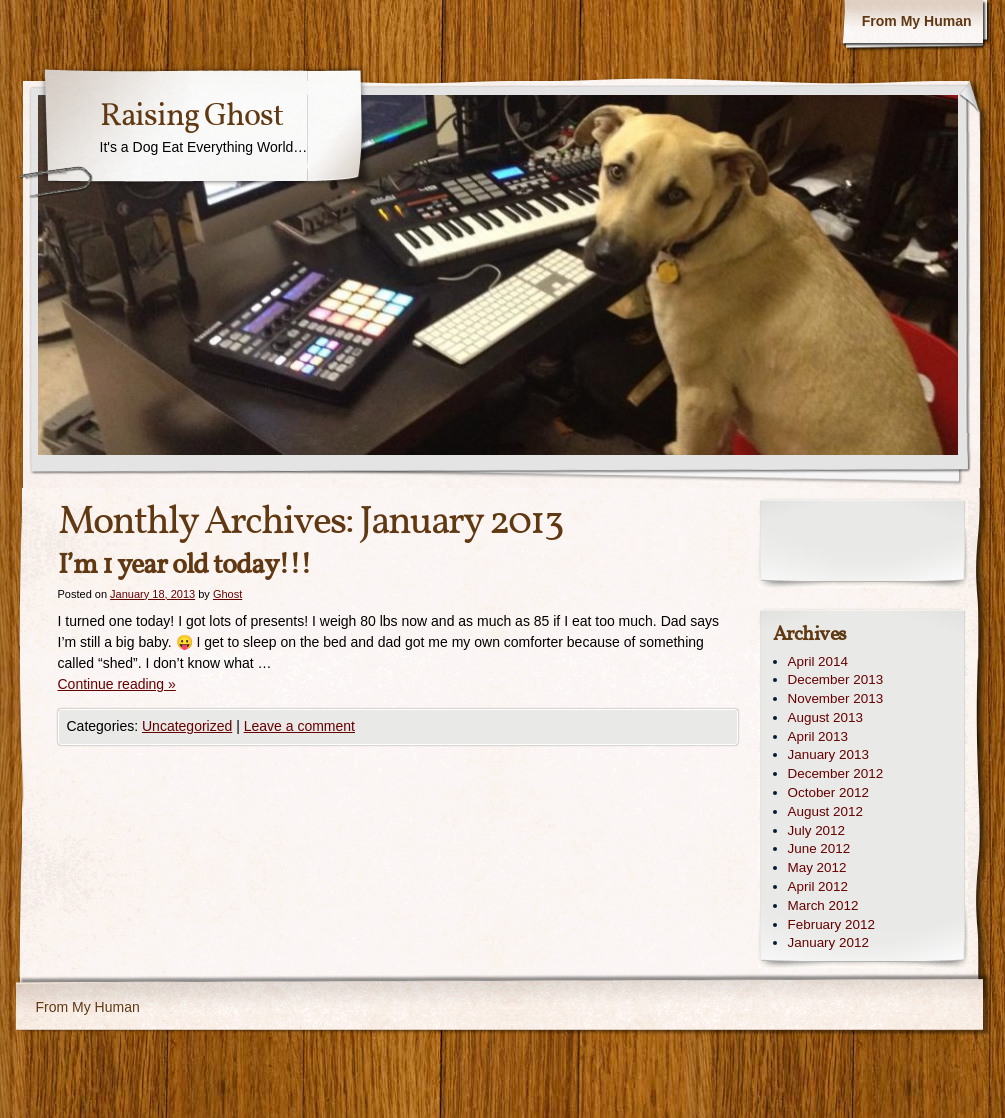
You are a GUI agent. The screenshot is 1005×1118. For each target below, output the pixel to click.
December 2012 (836, 773)
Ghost (227, 594)
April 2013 (818, 736)
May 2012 (817, 867)
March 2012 (823, 905)
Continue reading (117, 684)
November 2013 (836, 698)
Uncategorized (187, 726)
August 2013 (825, 717)
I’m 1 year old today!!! (184, 565)
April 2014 (818, 661)
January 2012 (828, 942)
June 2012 (819, 848)
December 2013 (836, 679)
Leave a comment (299, 726)
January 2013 (828, 754)
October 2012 (828, 792)
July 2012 (817, 830)
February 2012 (831, 924)
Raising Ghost (191, 117)
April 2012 (818, 886)
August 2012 (825, 811)
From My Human (917, 21)
